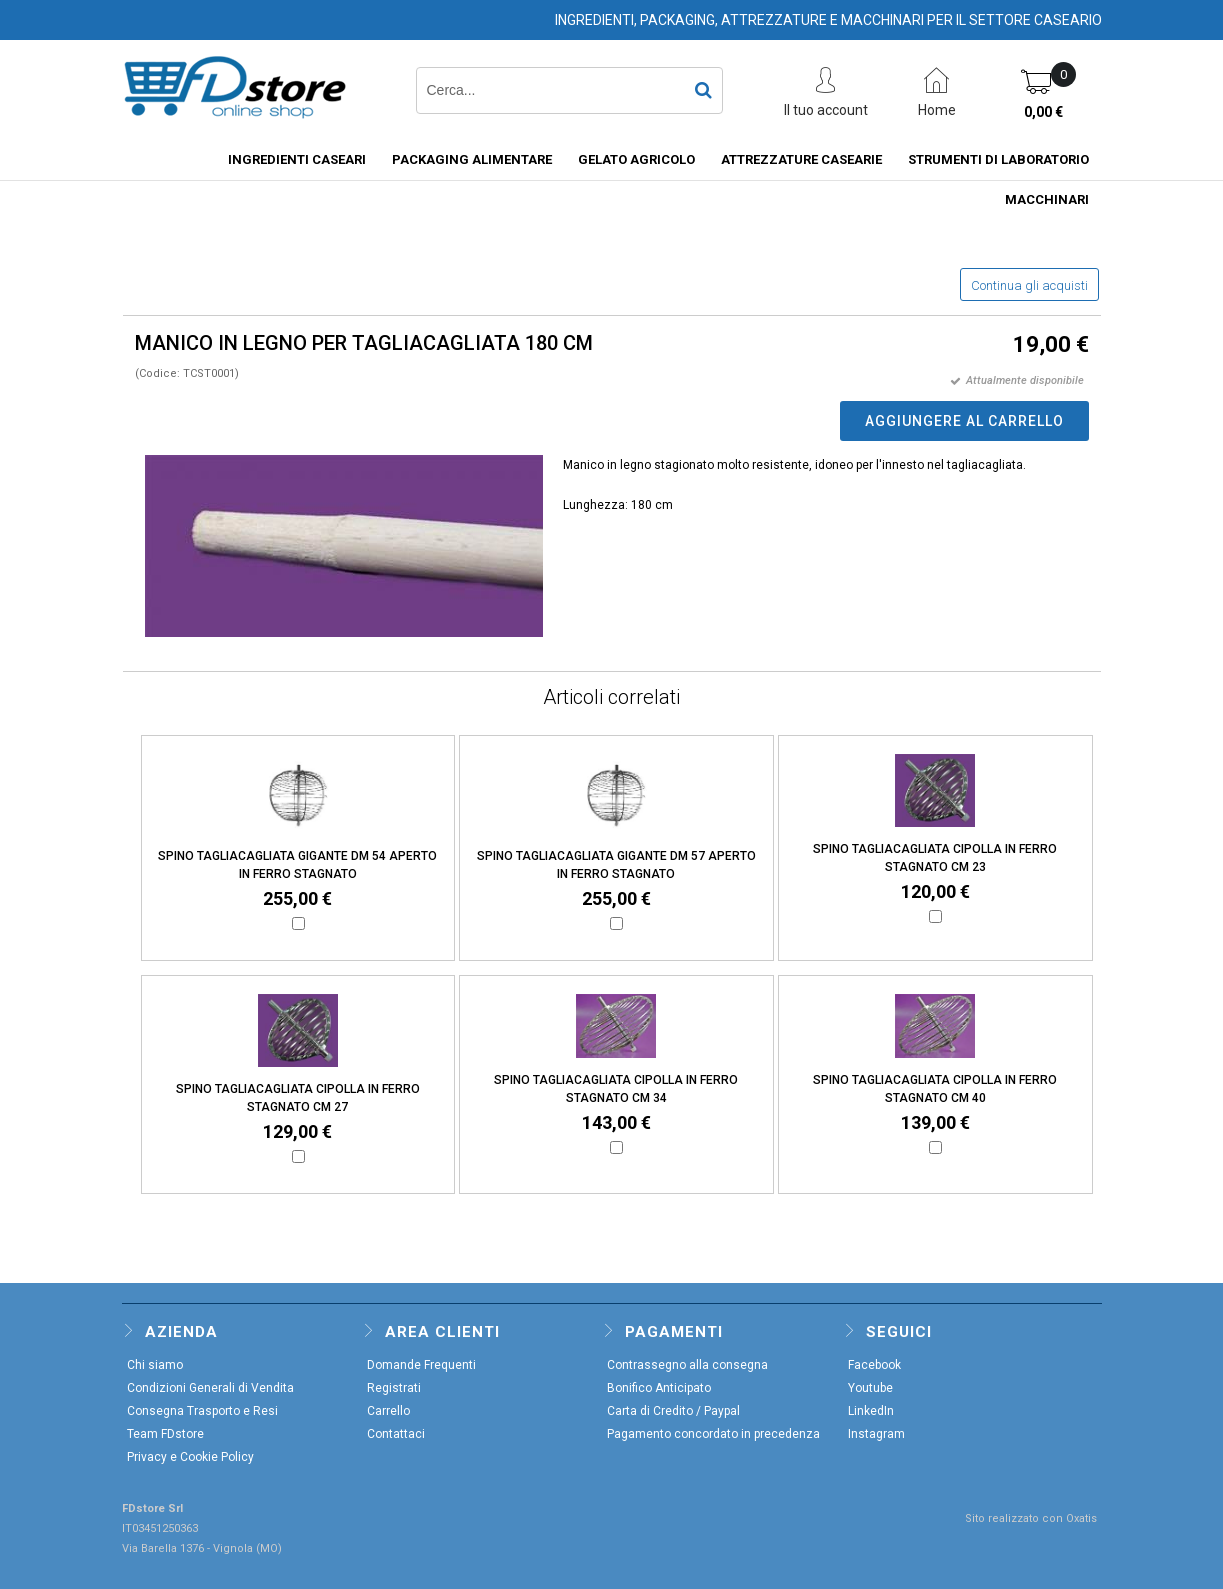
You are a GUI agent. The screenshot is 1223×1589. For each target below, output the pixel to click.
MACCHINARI (1047, 199)
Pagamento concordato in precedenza (713, 1434)
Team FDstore (165, 1434)
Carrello (388, 1411)
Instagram (876, 1434)
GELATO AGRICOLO (636, 159)
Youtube (870, 1388)
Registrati (394, 1388)
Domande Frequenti (421, 1365)
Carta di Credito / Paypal (673, 1411)
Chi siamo (155, 1365)
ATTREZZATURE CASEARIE (801, 159)
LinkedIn (871, 1411)
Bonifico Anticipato (659, 1388)
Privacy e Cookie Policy (190, 1457)
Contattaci (396, 1434)
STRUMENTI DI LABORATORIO (998, 159)
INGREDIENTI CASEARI (297, 159)
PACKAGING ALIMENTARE (472, 159)
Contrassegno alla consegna (687, 1365)
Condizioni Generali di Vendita (210, 1388)
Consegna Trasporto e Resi (202, 1411)
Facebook (874, 1365)
